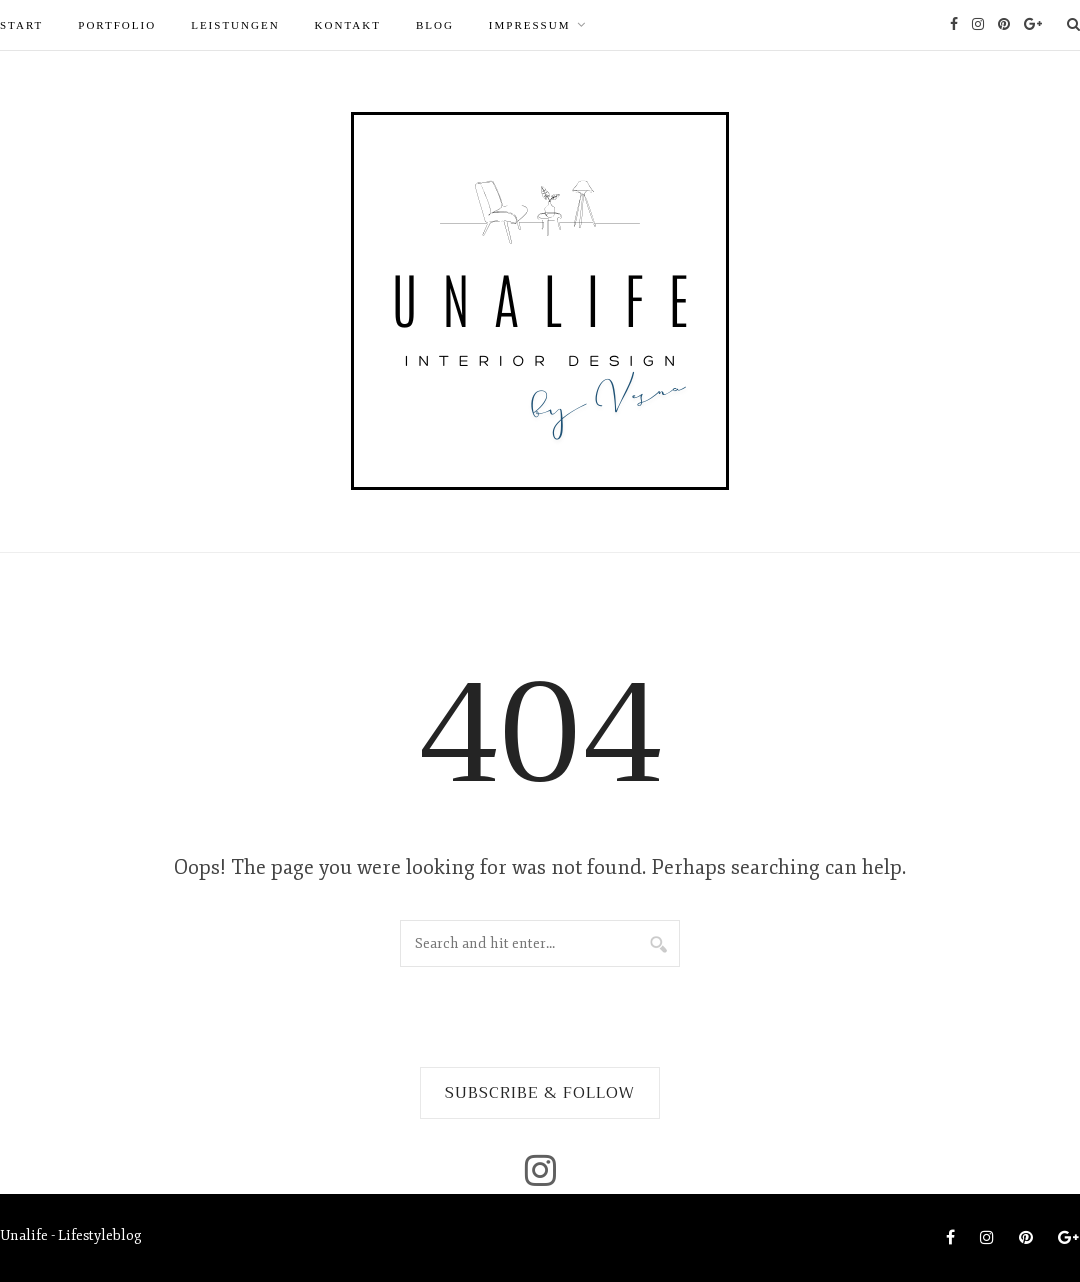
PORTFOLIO (117, 25)
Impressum (530, 25)
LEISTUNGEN (235, 25)
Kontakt (348, 25)
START (21, 25)
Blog (435, 25)
